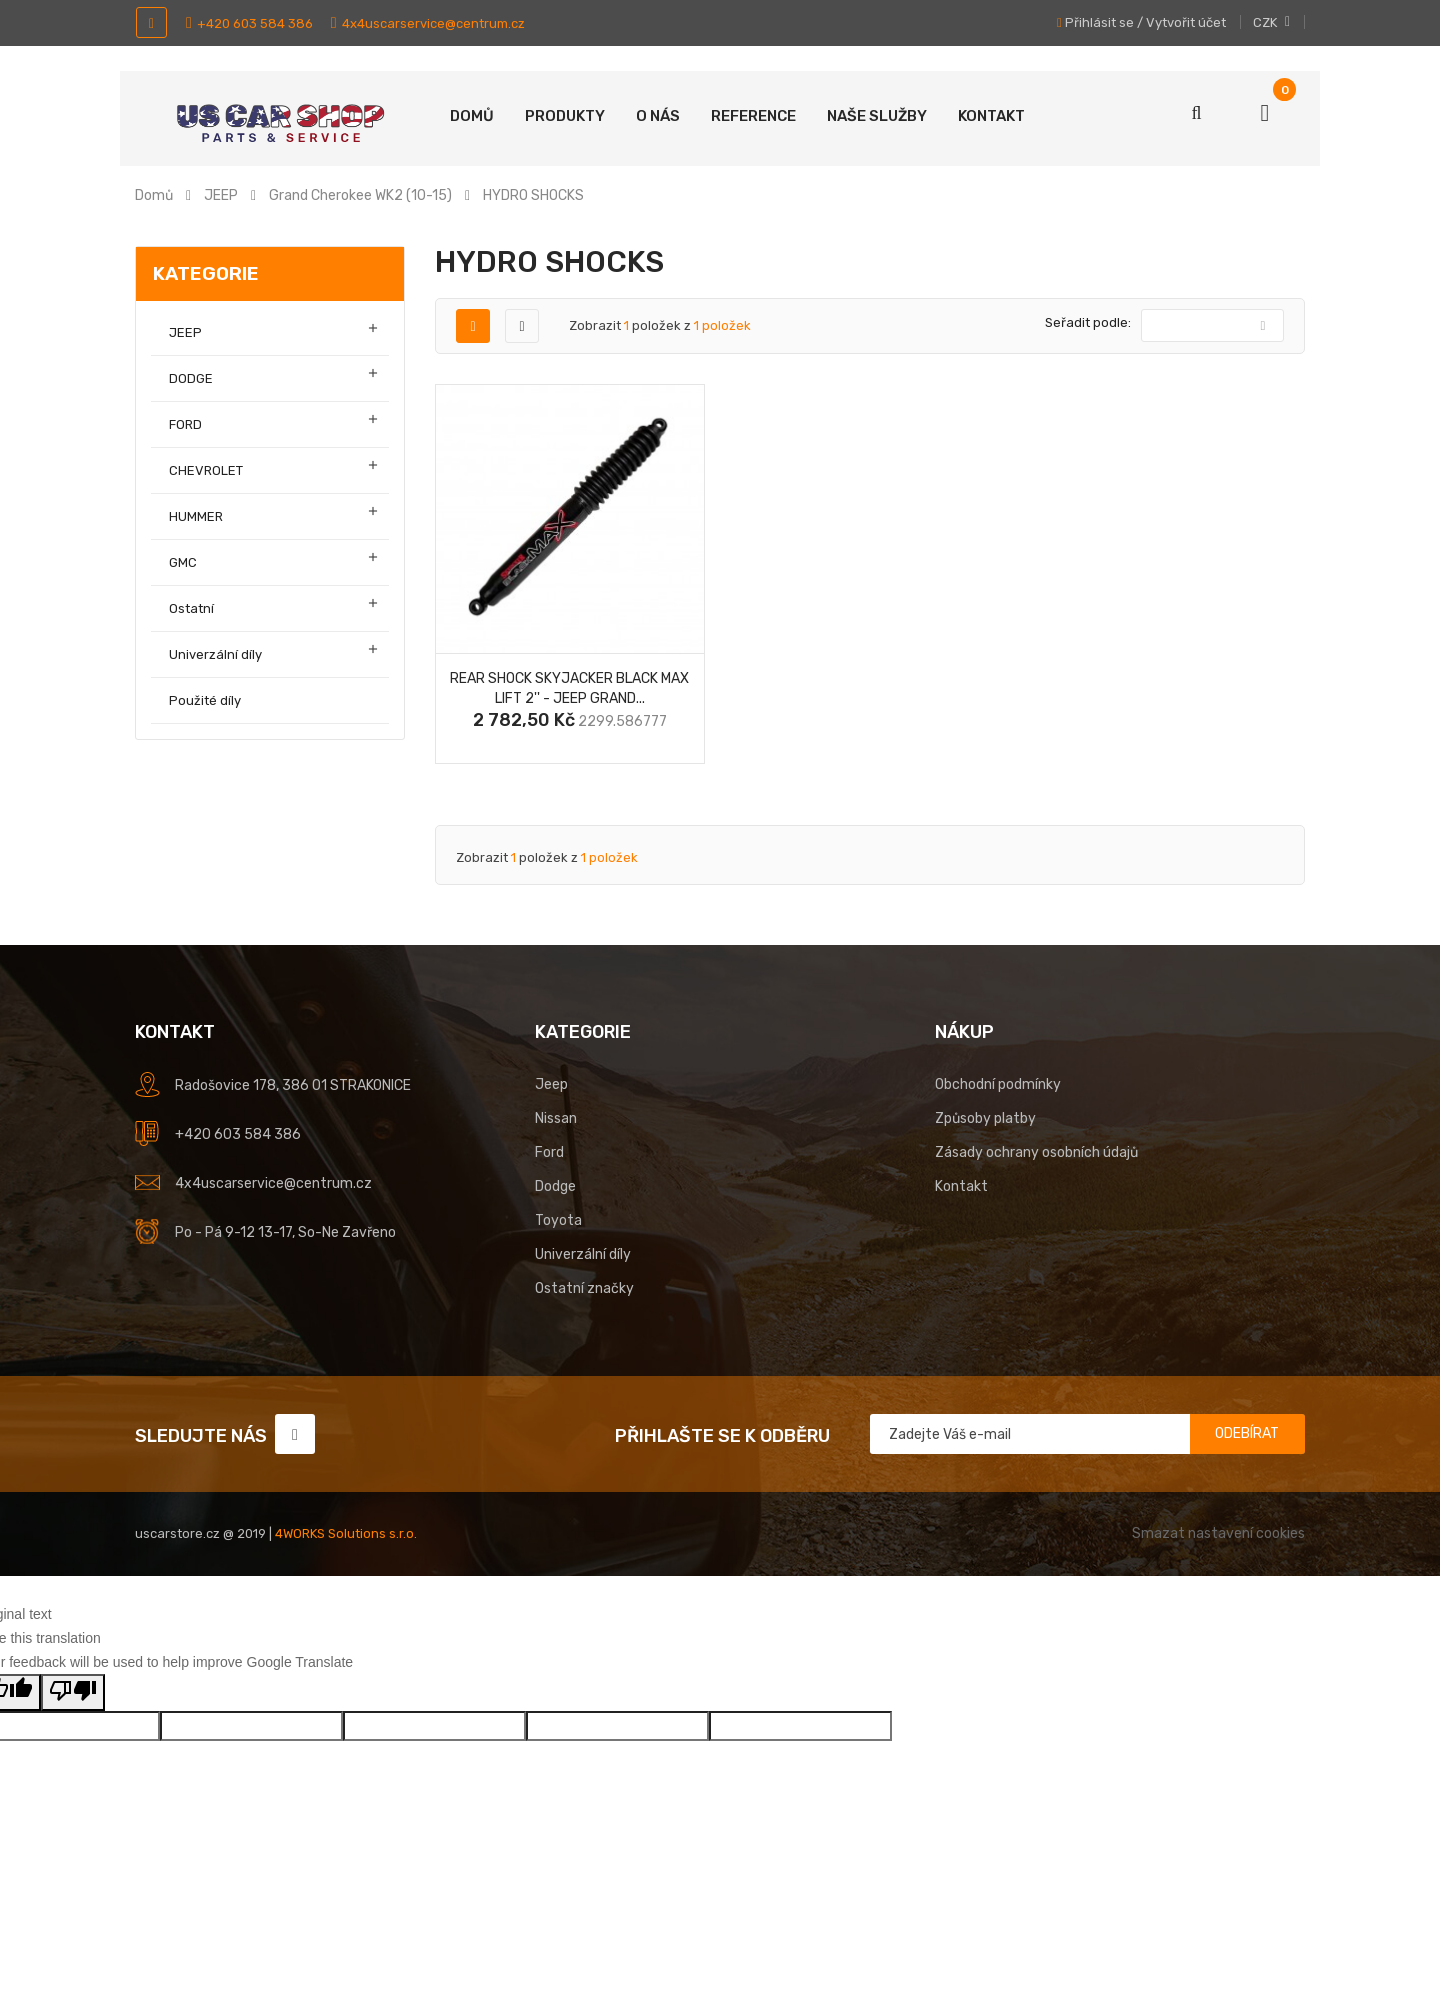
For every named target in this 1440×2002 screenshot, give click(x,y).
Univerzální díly (215, 654)
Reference (753, 116)
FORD (185, 424)
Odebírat (1247, 1433)
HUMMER (196, 516)
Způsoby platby (985, 1118)
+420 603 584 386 (249, 23)
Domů (472, 116)
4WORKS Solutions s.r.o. (346, 1533)
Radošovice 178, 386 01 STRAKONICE (293, 1085)
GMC (183, 562)
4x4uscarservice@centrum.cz (428, 23)
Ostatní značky (584, 1288)
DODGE (191, 378)
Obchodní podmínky (998, 1084)
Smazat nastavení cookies (1218, 1533)
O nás (658, 116)
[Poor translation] (73, 1692)
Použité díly (205, 700)
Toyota (558, 1220)
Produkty (565, 116)
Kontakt (991, 116)
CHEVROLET (206, 470)
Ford (549, 1152)
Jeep (551, 1084)
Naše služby (877, 116)
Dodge (555, 1186)
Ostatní (191, 608)
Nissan (556, 1118)
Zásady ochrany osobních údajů (1036, 1152)
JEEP (185, 332)
